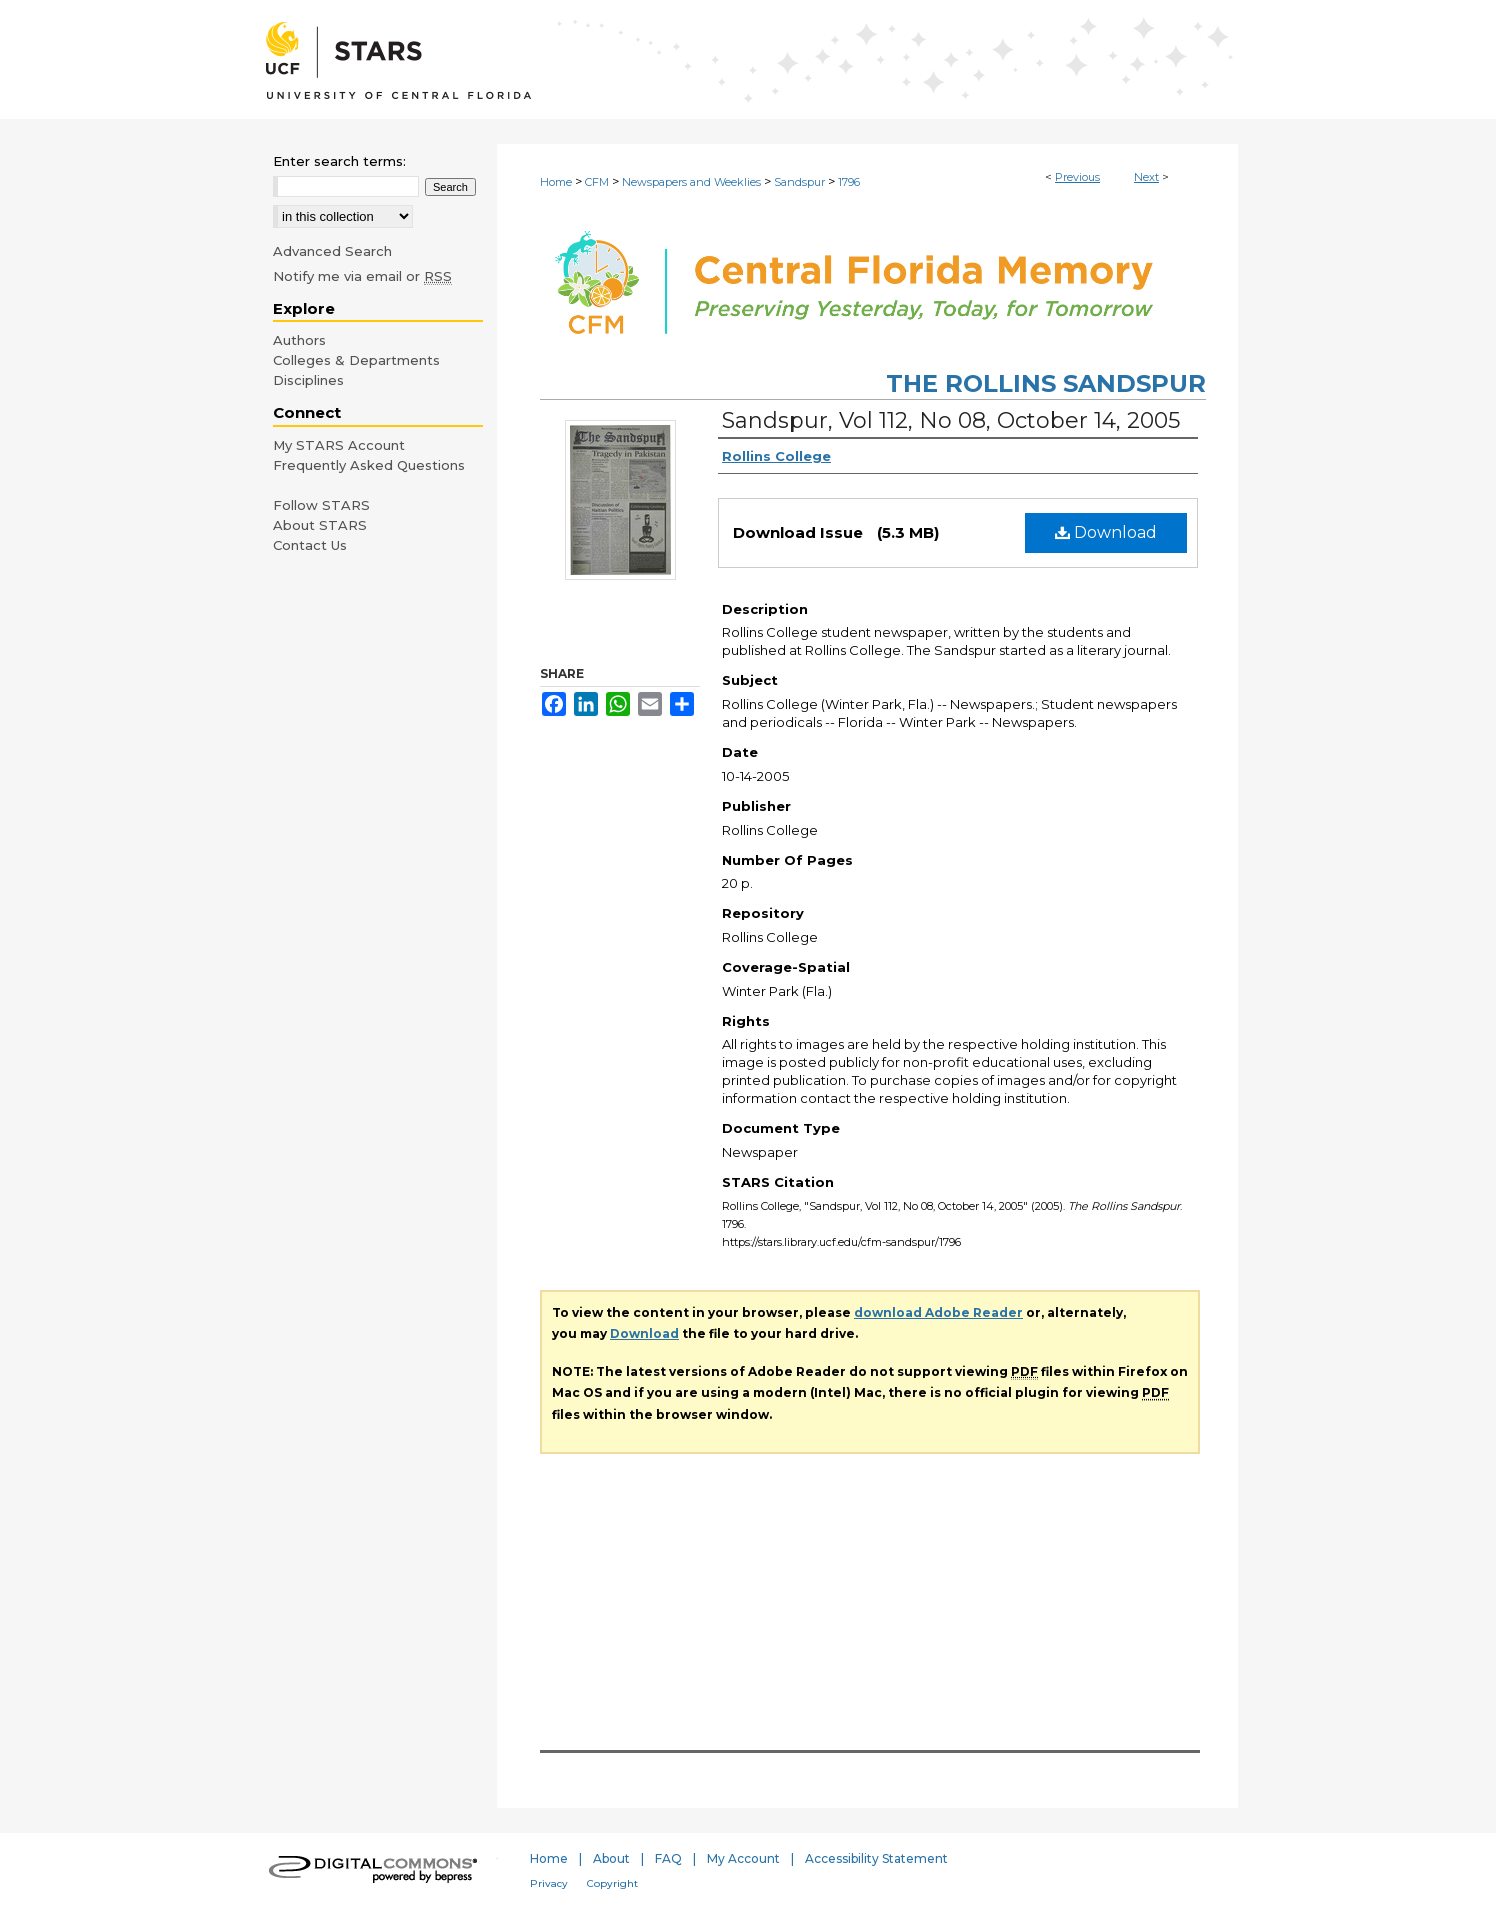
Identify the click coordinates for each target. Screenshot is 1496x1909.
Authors (299, 340)
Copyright (612, 1883)
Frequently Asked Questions (369, 465)
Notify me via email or (362, 276)
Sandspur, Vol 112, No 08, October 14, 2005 (951, 420)
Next (1146, 177)
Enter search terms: (339, 161)
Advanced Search (332, 251)
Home (556, 182)
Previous (1077, 177)
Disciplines (308, 380)
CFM (597, 182)
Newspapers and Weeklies (691, 182)
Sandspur (799, 182)
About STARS (320, 525)
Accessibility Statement (876, 1858)
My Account (743, 1858)
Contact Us (310, 545)
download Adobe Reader (938, 1312)
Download (1106, 532)
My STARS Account (339, 445)
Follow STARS (321, 505)
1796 (849, 182)
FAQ (668, 1858)
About (611, 1858)
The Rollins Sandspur (1046, 383)
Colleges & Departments (356, 360)
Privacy (549, 1883)
